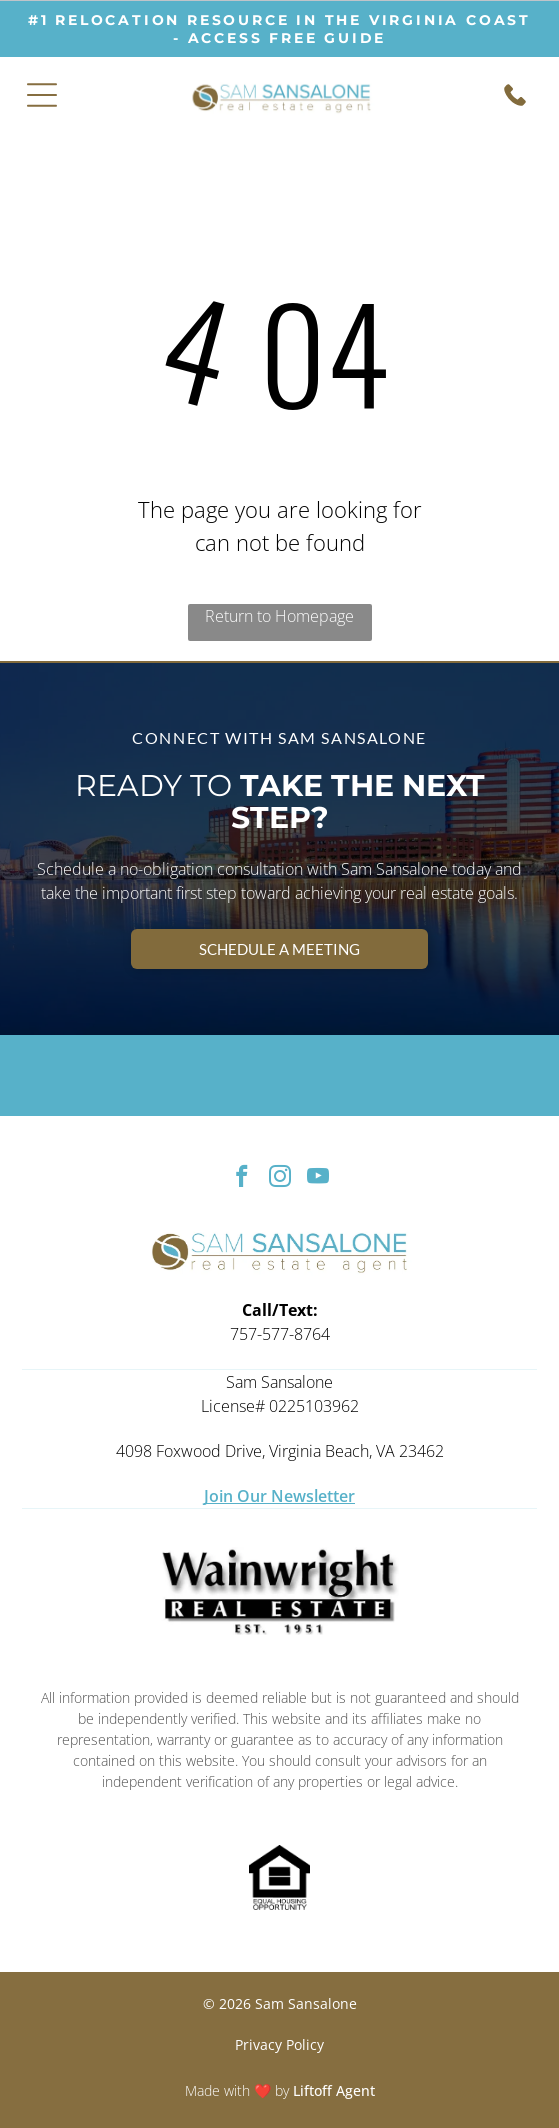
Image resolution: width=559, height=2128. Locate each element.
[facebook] (241, 1179)
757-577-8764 (280, 1334)
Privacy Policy (279, 2044)
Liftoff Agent (334, 2090)
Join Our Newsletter (279, 1496)
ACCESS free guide (287, 38)
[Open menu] (42, 95)
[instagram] (279, 1179)
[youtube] (317, 1179)
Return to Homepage (279, 616)
